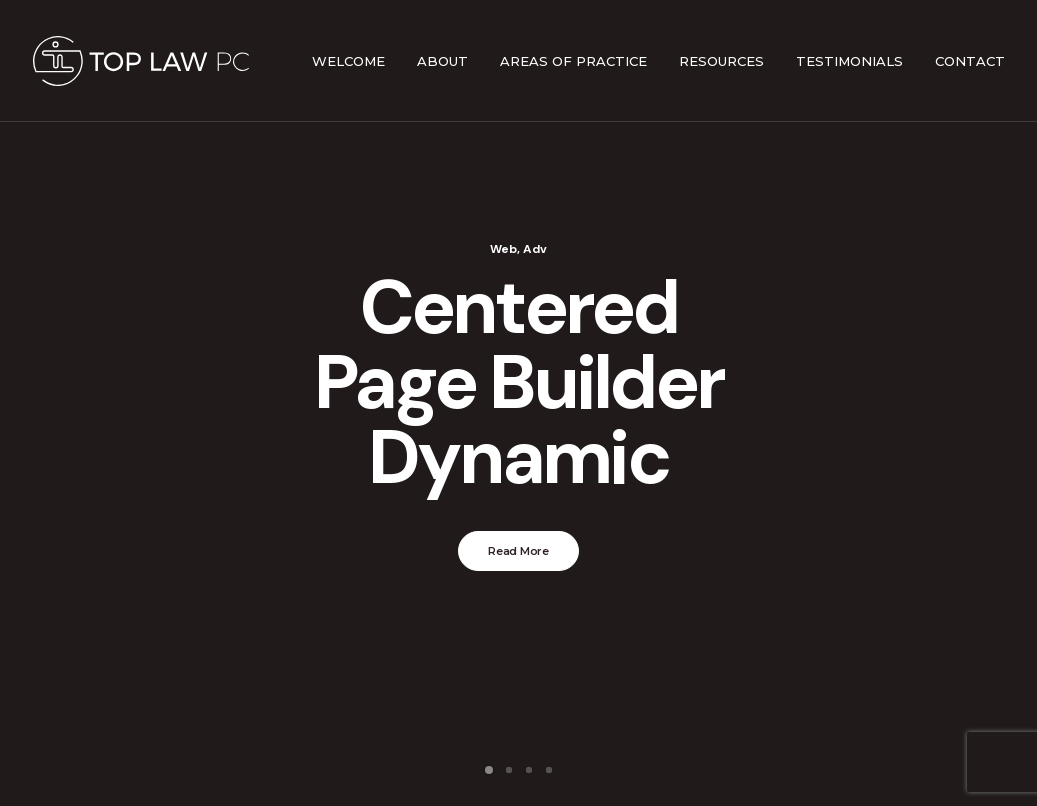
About (442, 61)
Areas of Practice (573, 61)
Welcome (348, 61)
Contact (970, 61)
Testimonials (849, 61)
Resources (721, 61)
